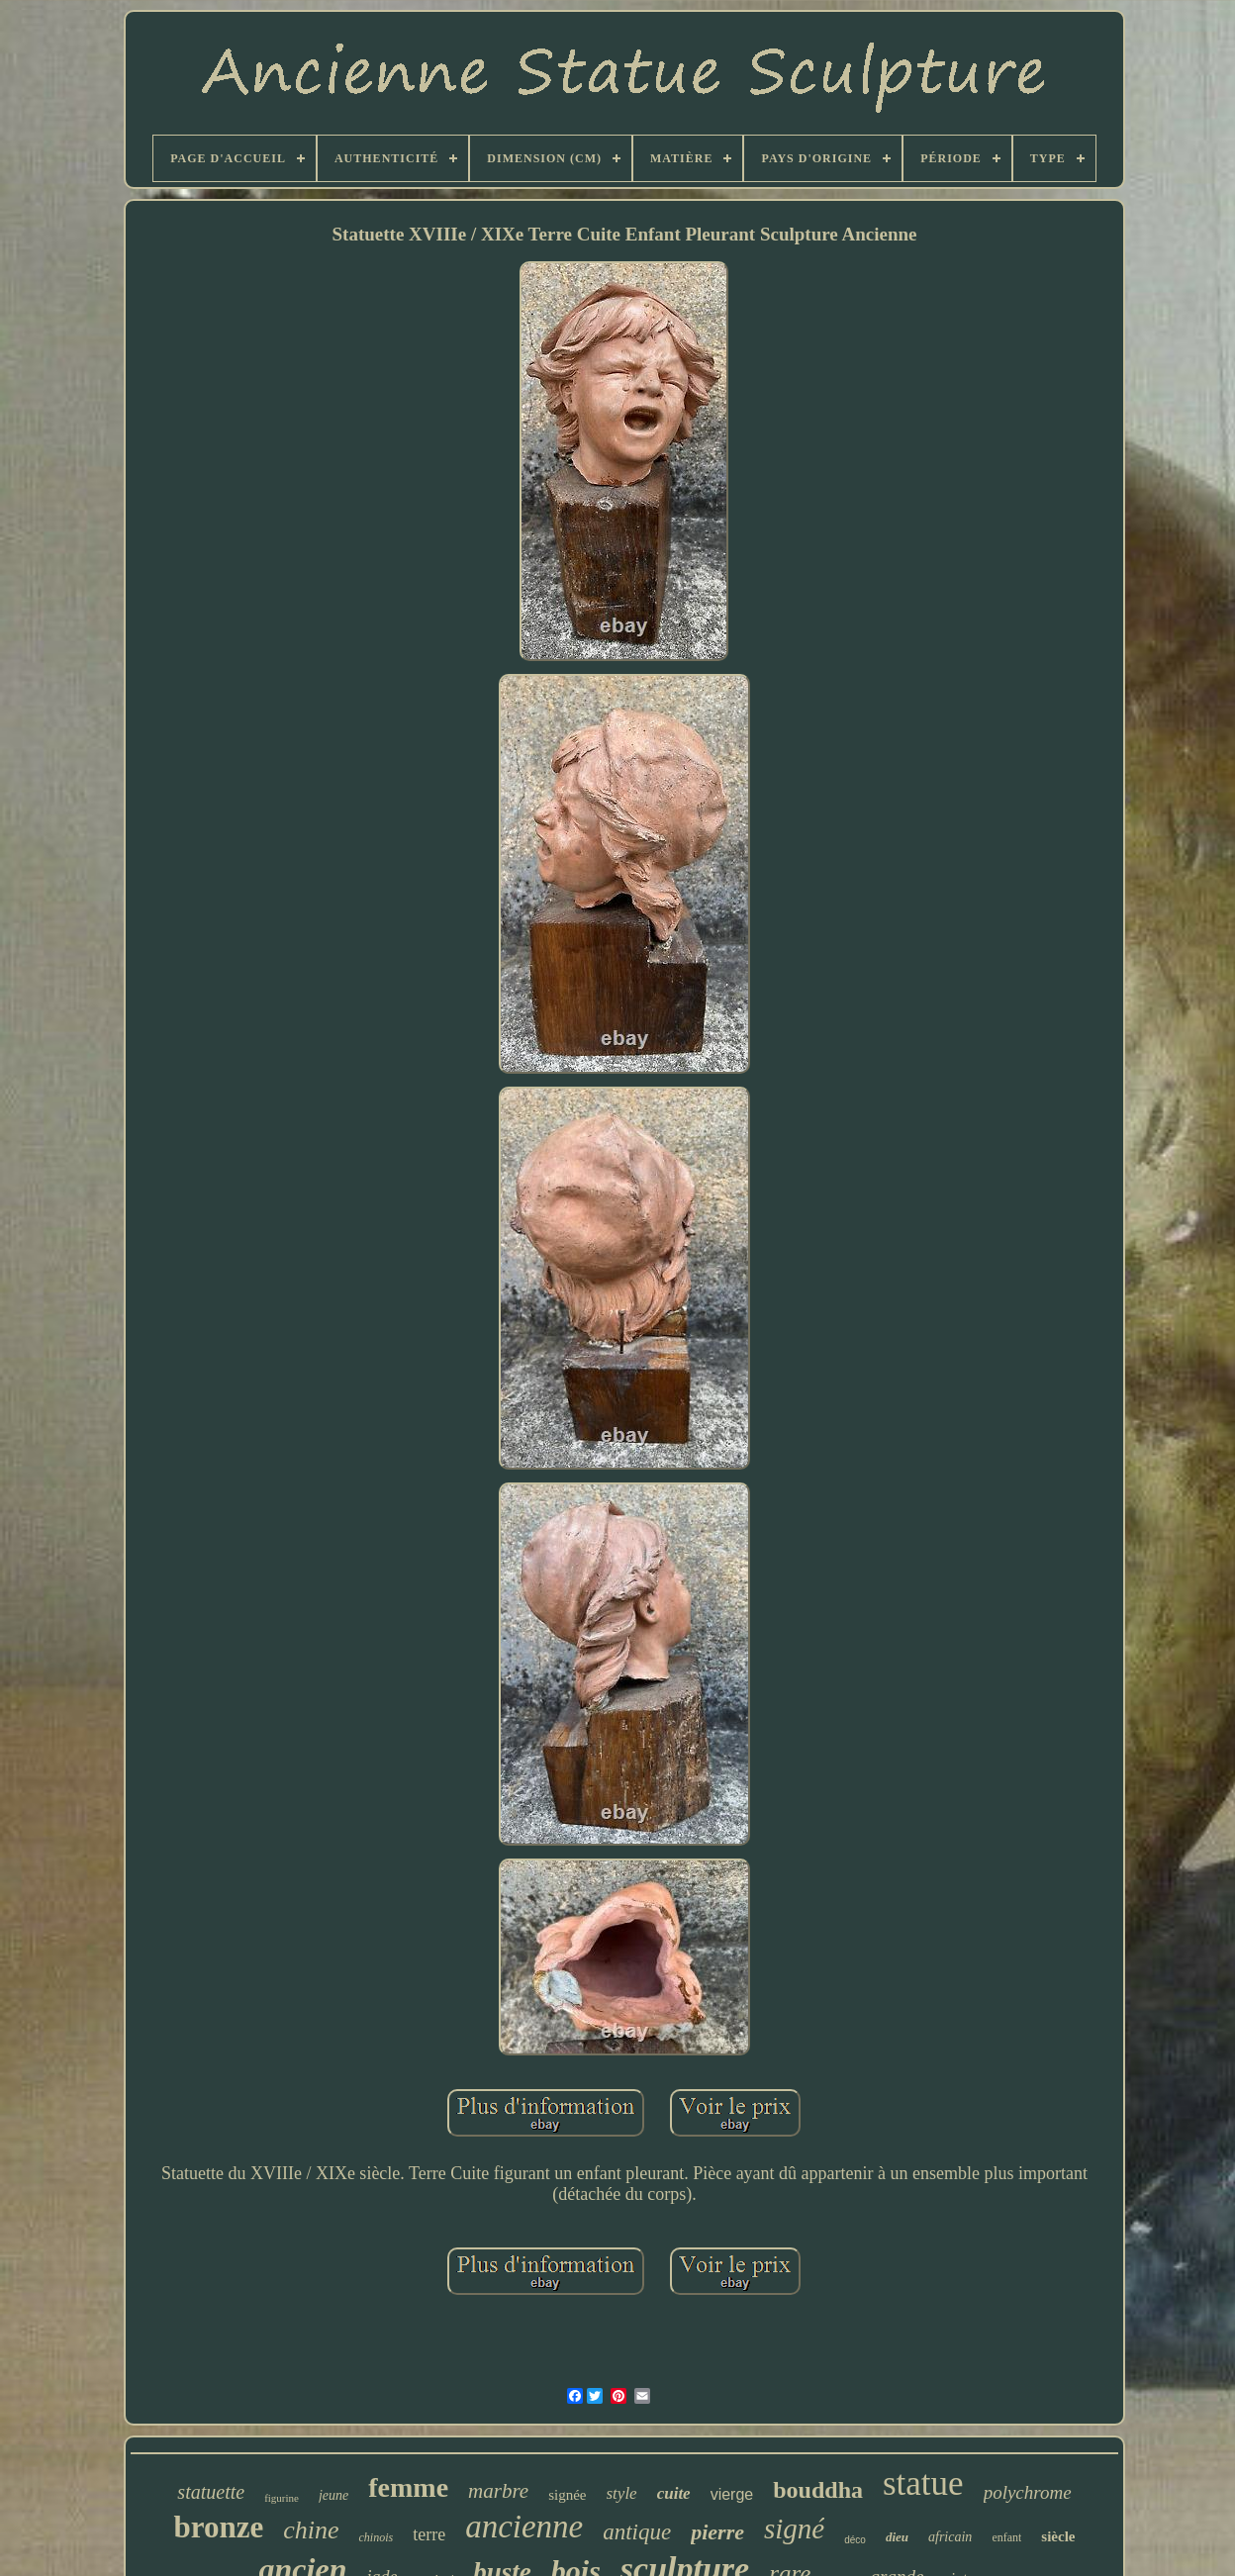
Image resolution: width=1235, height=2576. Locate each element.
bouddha (818, 2490)
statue (923, 2483)
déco (855, 2539)
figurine (281, 2498)
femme (408, 2487)
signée (567, 2495)
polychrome (1028, 2492)
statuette (210, 2492)
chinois (375, 2537)
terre (429, 2534)
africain (950, 2536)
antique (637, 2532)
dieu (897, 2536)
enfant (1006, 2537)
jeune (333, 2495)
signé (794, 2528)
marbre (498, 2491)
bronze (218, 2527)
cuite (674, 2493)
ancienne (524, 2526)
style (622, 2493)
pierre (717, 2532)
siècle (1058, 2536)
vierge (732, 2494)
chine (310, 2530)
